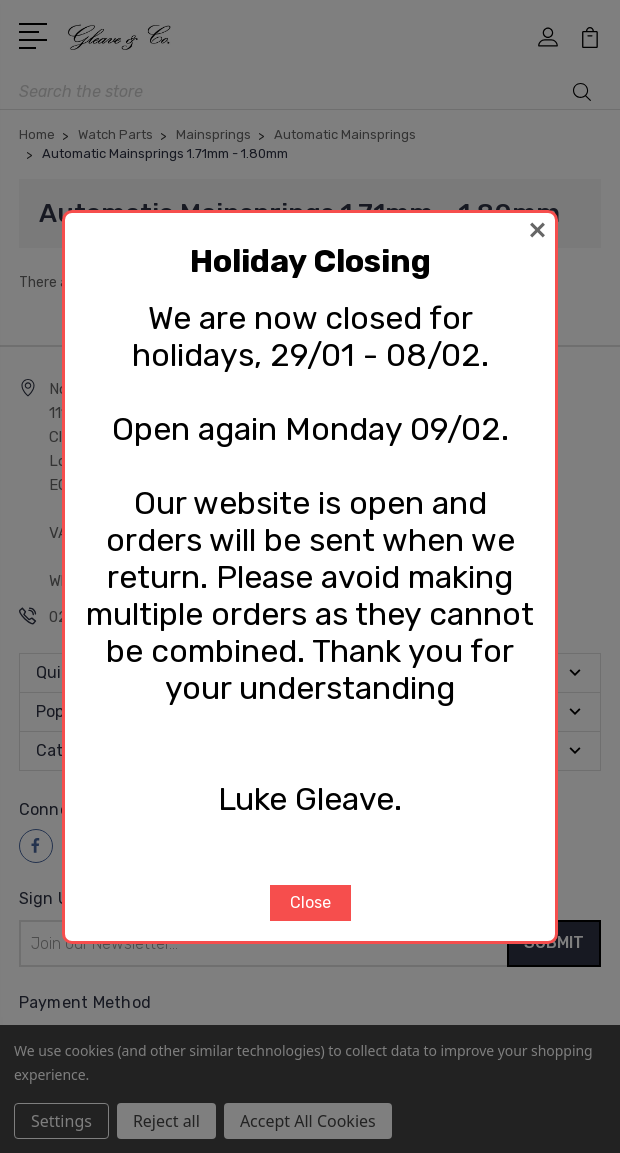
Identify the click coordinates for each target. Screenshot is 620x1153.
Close (310, 902)
